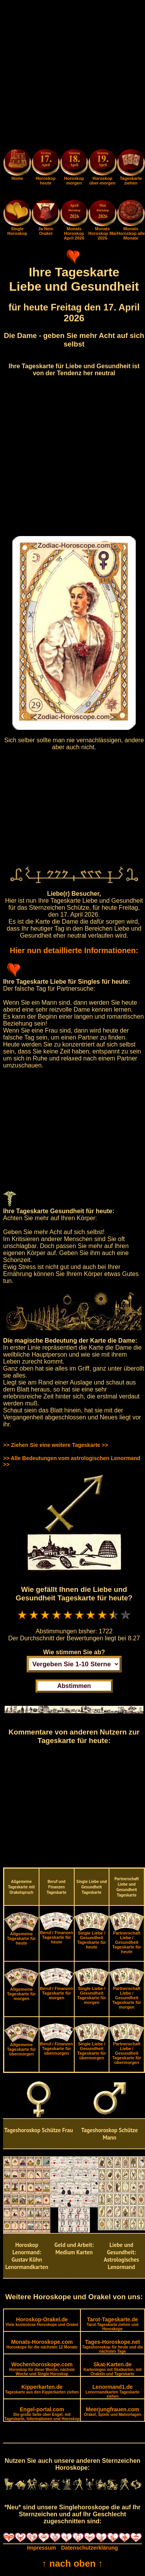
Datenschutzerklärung (89, 2548)
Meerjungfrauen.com (112, 2411)
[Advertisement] (72, 75)
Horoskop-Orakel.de (41, 2321)
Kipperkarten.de (42, 2389)
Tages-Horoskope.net (112, 2346)
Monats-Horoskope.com (41, 2344)
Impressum (41, 2548)
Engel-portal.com (42, 2413)
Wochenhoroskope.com (42, 2368)
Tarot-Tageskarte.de (112, 2323)
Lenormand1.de (112, 2391)
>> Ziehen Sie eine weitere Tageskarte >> (55, 1445)
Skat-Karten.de (113, 2368)
